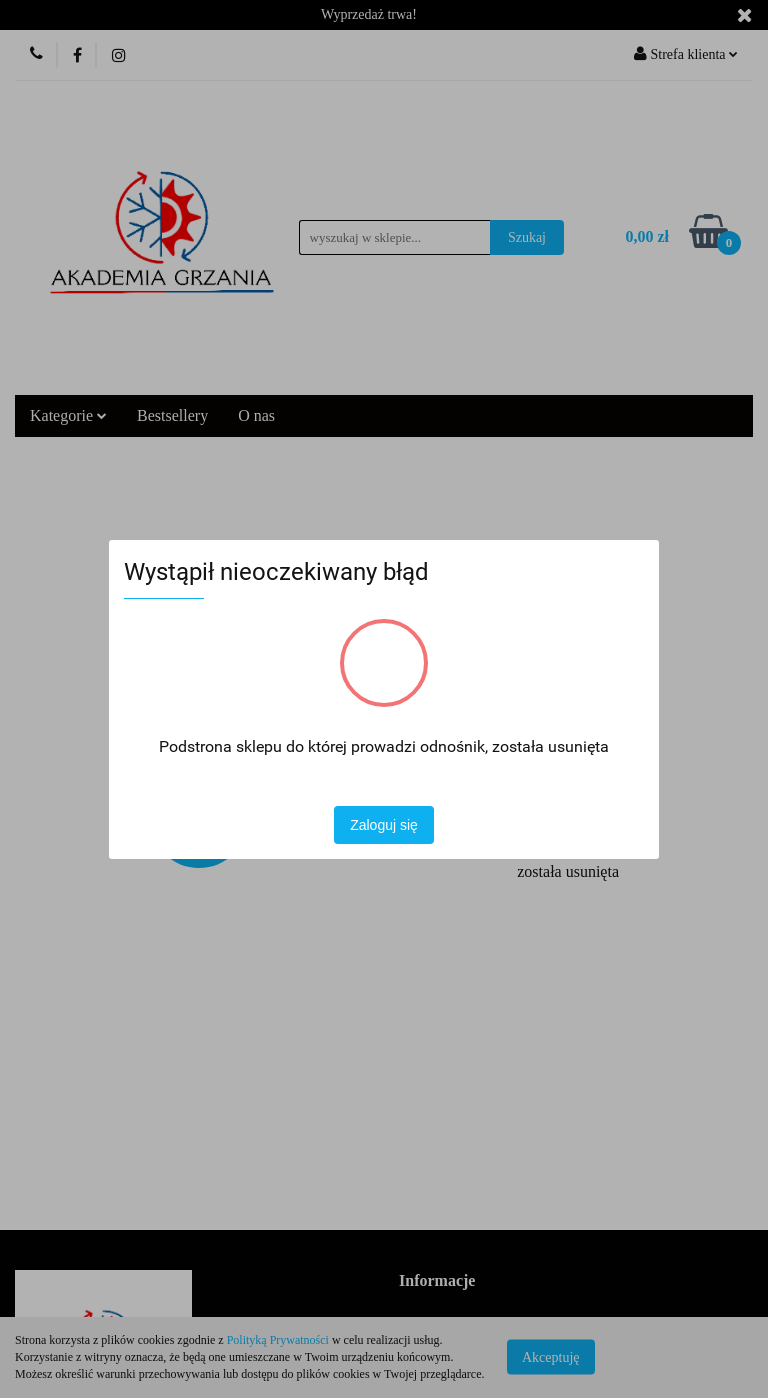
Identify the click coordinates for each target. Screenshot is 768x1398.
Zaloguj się (384, 825)
